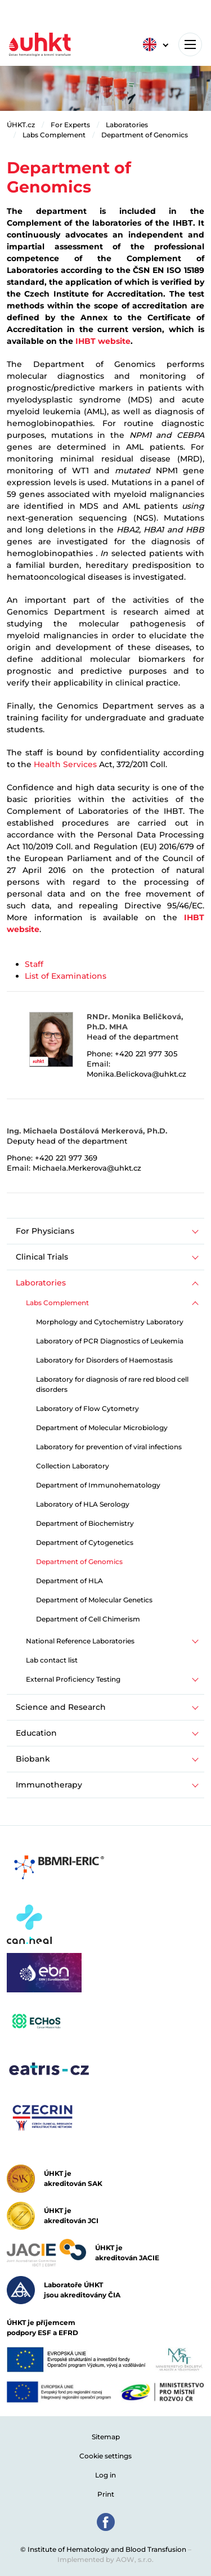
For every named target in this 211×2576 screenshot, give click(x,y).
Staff (34, 964)
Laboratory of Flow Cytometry (87, 1408)
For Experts (70, 124)
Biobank (33, 1759)
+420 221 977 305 (146, 1053)
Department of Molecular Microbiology (102, 1427)
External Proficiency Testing (73, 1679)
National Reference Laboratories (80, 1641)
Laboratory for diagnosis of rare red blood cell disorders (112, 1384)
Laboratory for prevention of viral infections (109, 1446)
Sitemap (106, 2436)
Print (105, 2494)
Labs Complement (54, 135)
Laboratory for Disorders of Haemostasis (104, 1360)
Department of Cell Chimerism (88, 1619)
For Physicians (45, 1231)
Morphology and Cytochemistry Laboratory (109, 1322)
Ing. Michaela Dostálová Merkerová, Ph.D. (87, 1130)
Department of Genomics (144, 135)
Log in (105, 2475)
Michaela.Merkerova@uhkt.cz (87, 1167)
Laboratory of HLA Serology (82, 1504)
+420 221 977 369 (66, 1157)
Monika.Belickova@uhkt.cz (136, 1073)
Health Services (65, 764)
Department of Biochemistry (85, 1523)
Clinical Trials (42, 1257)
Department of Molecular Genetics (94, 1600)
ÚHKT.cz (21, 124)
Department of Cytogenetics (84, 1542)
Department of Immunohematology (98, 1485)
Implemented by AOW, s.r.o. (105, 2559)
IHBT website (103, 341)
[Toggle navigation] (190, 44)
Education (36, 1733)
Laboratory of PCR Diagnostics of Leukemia (109, 1341)
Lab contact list (52, 1660)
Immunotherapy (49, 1785)
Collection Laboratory (72, 1466)
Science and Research (61, 1707)
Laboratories (127, 124)
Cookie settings (105, 2456)
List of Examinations (65, 976)
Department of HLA (69, 1580)
